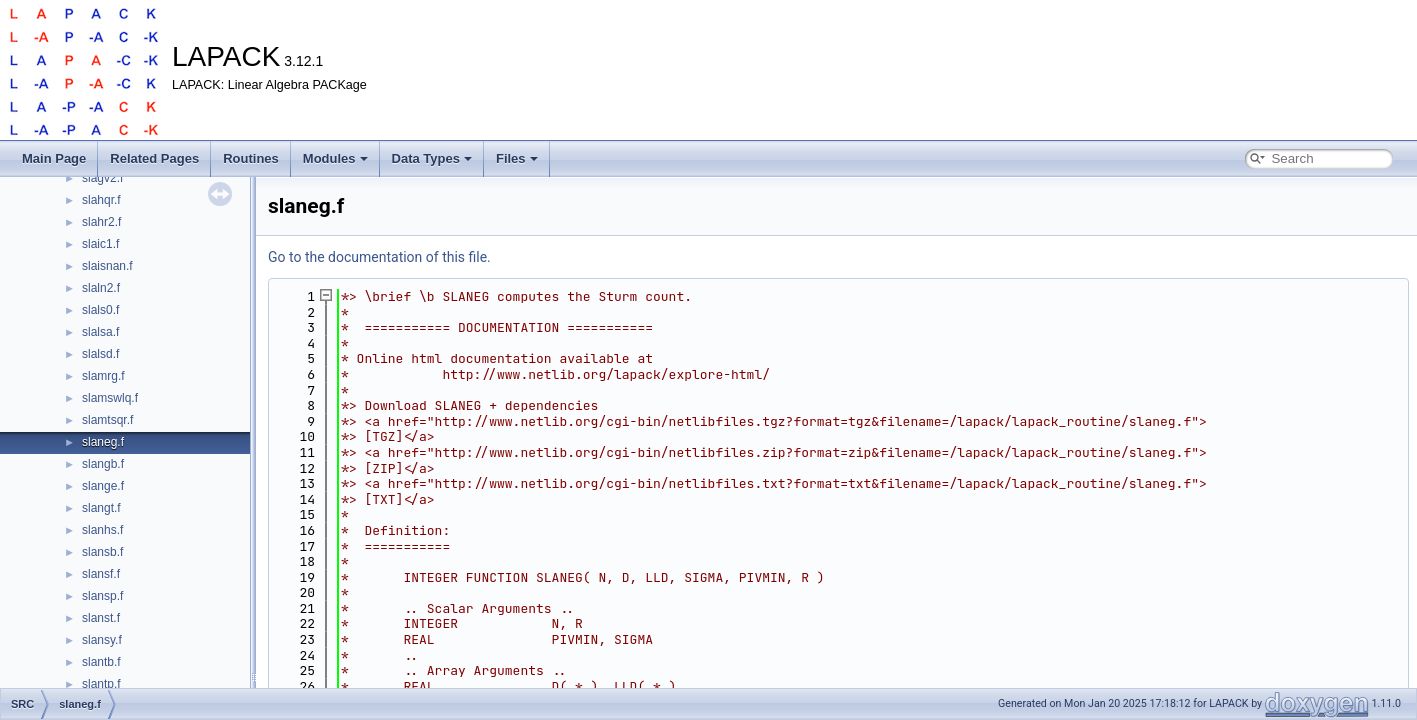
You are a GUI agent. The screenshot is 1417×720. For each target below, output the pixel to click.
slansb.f (102, 552)
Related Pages (154, 158)
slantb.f (101, 662)
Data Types (432, 158)
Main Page (54, 158)
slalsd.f (100, 354)
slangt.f (101, 508)
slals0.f (100, 310)
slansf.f (101, 574)
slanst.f (101, 618)
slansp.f (102, 596)
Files (517, 158)
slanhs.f (102, 530)
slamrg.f (103, 376)
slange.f (103, 486)
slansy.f (102, 640)
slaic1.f (100, 244)
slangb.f (103, 464)
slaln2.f (101, 288)
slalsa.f (100, 332)
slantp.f (101, 684)
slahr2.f (101, 222)
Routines (251, 158)
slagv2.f (102, 178)
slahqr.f (101, 200)
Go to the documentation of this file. (379, 257)
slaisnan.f (107, 266)
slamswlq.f (110, 398)
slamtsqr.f (107, 420)
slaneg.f (103, 442)
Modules (335, 158)
